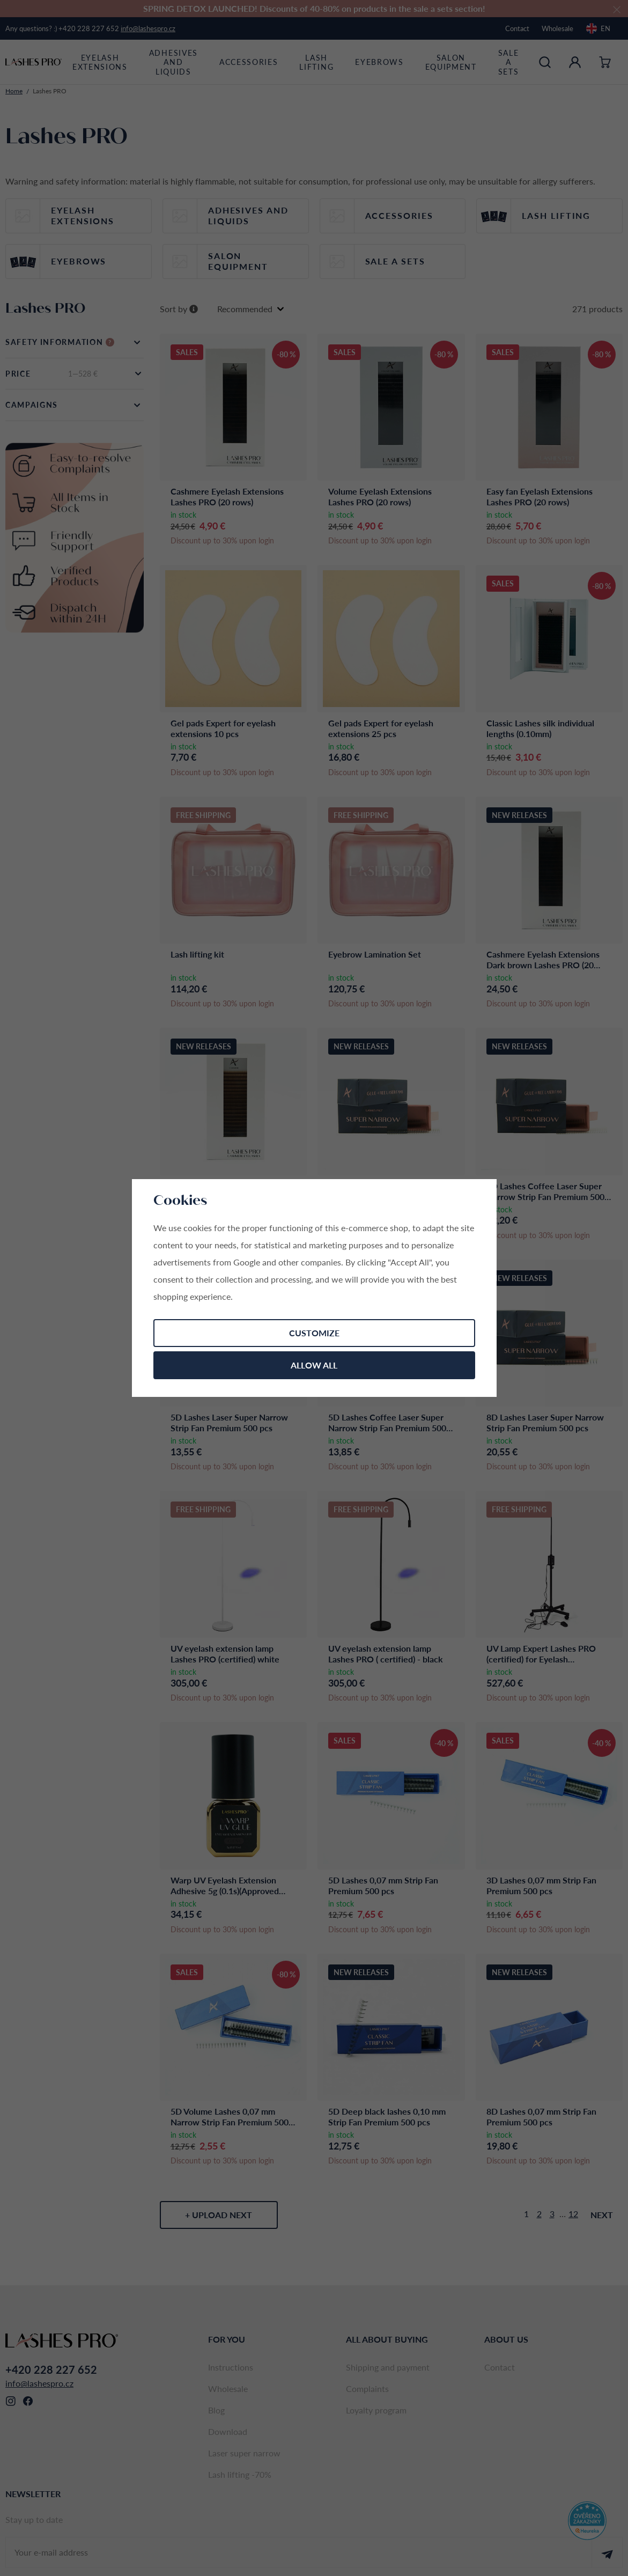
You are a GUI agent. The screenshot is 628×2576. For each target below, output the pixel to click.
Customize (314, 1333)
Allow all (314, 1365)
